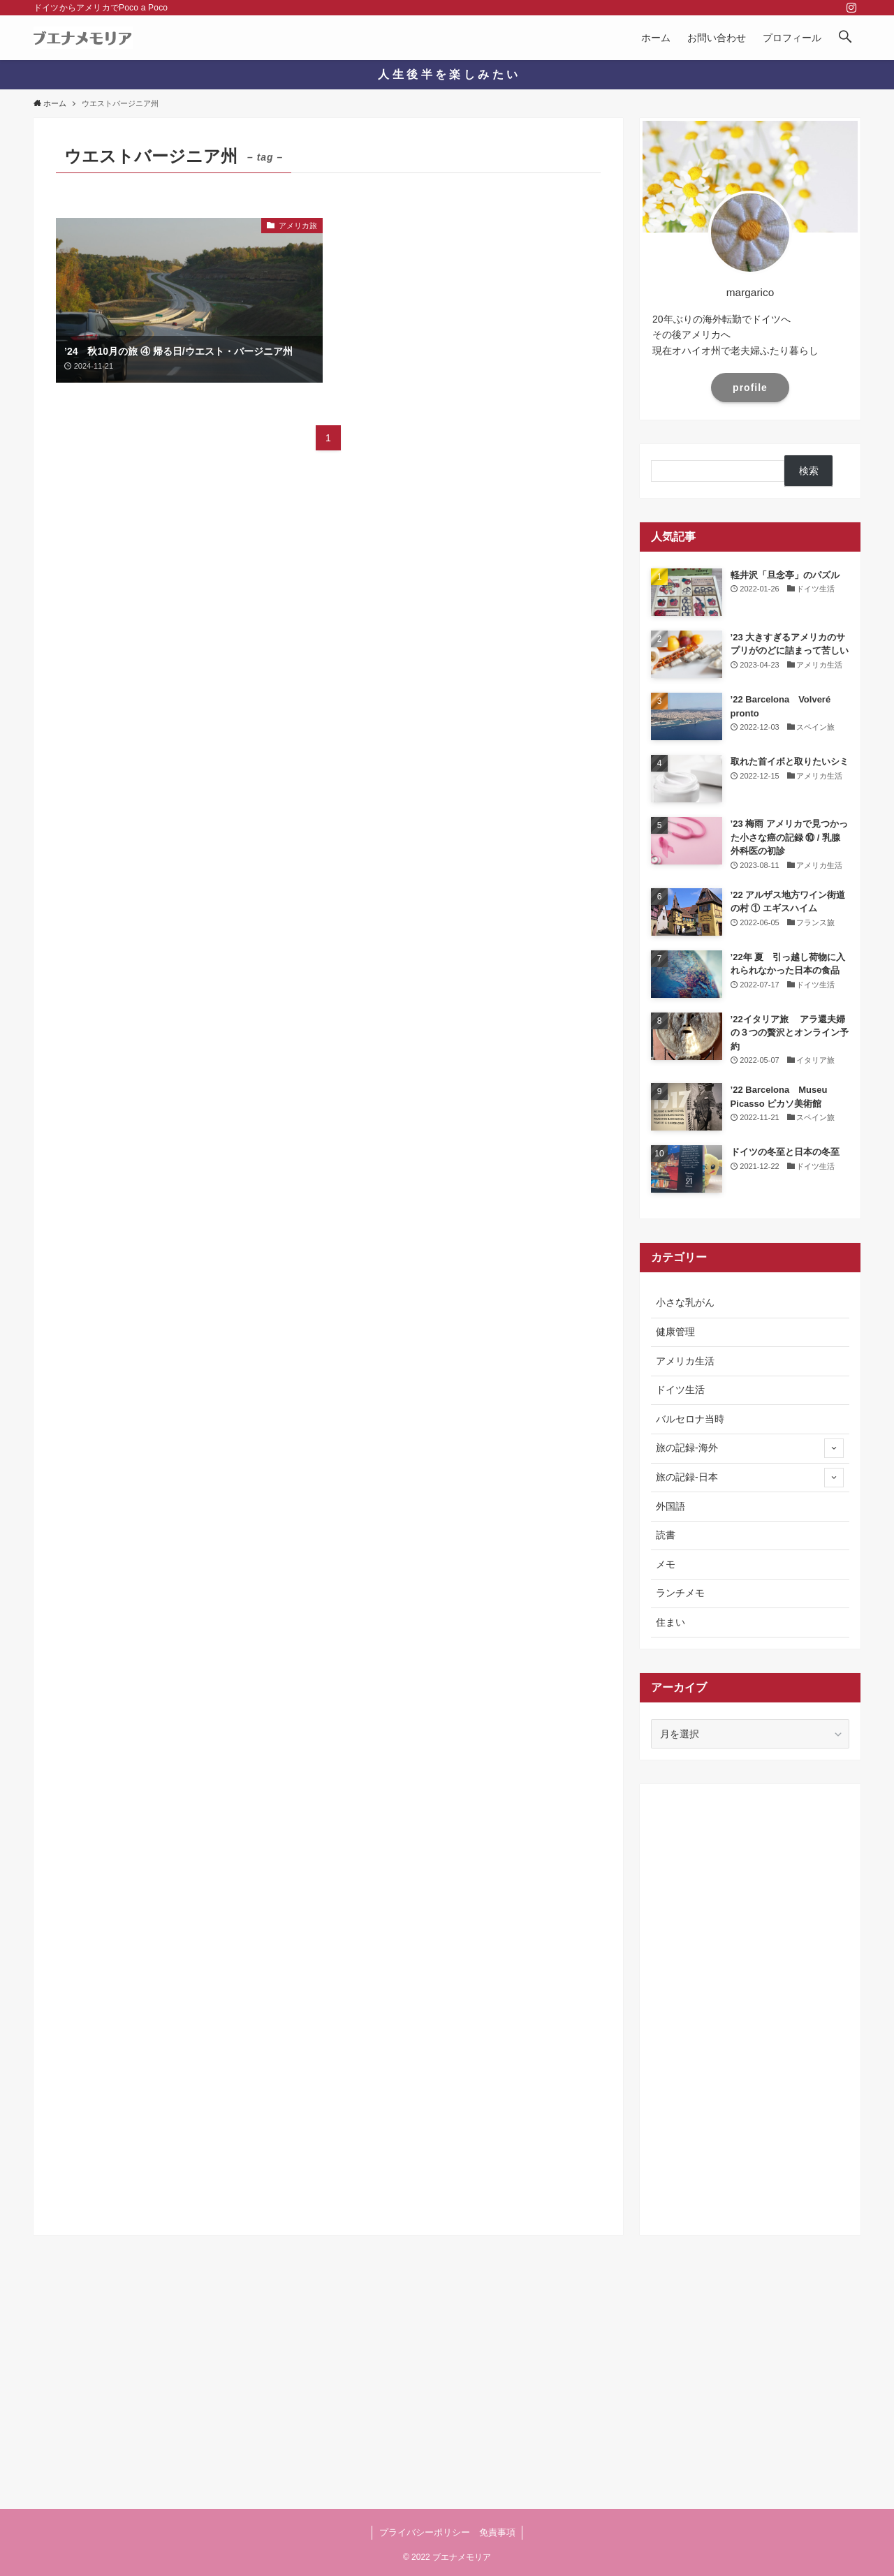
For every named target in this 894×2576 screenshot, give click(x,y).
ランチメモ (680, 1592)
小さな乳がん (685, 1302)
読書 (665, 1534)
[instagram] (851, 7)
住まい (670, 1622)
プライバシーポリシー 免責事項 (447, 2532)
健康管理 (675, 1331)
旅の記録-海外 (750, 1448)
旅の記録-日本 (750, 1477)
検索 (809, 470)
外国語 (670, 1506)
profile (750, 387)
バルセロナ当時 (690, 1419)
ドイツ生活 (680, 1389)
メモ (665, 1564)
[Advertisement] (750, 2004)
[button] (845, 37)
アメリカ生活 (685, 1361)
